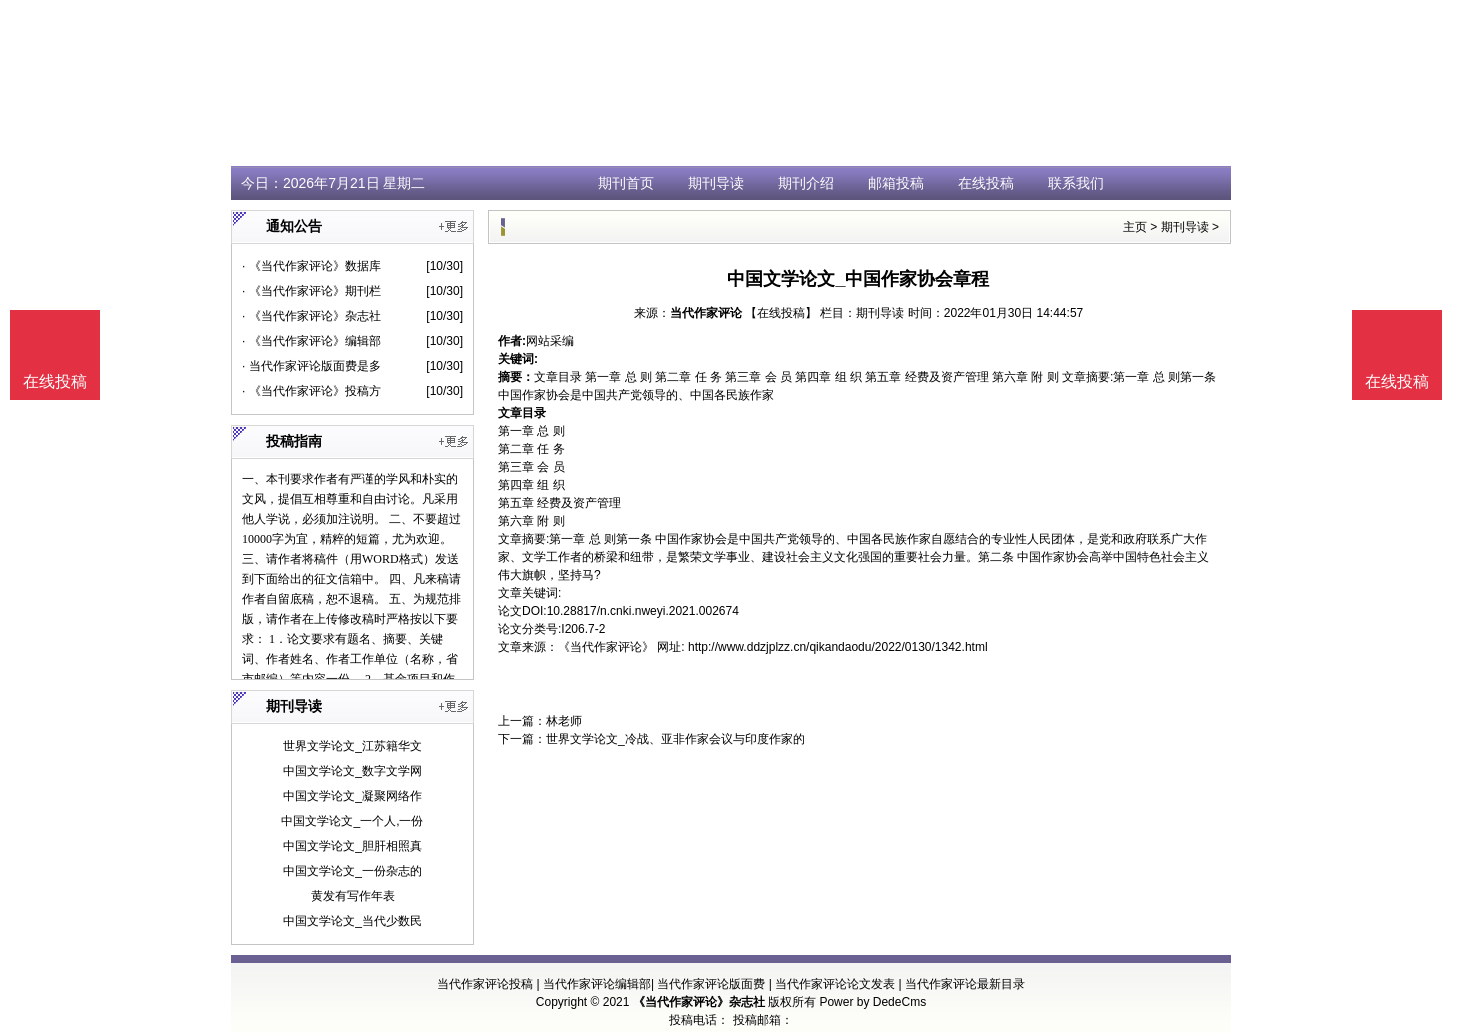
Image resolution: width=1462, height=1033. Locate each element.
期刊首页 (626, 183)
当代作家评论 (706, 313)
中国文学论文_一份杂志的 (352, 871)
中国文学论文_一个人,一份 (352, 821)
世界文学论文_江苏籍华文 (352, 746)
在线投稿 (986, 183)
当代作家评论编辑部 (597, 984)
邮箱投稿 (896, 183)
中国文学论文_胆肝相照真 (352, 846)
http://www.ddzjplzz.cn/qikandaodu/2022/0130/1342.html (838, 647)
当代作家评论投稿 (485, 984)
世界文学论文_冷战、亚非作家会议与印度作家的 (675, 739)
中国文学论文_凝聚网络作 (352, 796)
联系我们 (1076, 183)
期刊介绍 (806, 183)
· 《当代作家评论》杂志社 (311, 316)
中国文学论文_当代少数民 (352, 921)
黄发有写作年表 (353, 896)
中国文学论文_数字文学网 (352, 771)
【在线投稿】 (781, 313)
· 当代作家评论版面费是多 (311, 366)
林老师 (564, 721)
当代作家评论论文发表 (835, 984)
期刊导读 (716, 183)
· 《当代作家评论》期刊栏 (311, 291)
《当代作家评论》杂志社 (699, 1002)
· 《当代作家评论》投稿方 (311, 391)
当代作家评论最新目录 (965, 984)
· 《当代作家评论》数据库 (311, 266)
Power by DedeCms (872, 1002)
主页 (1135, 227)
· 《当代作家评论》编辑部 (311, 341)
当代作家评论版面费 (711, 984)
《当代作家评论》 (606, 647)
